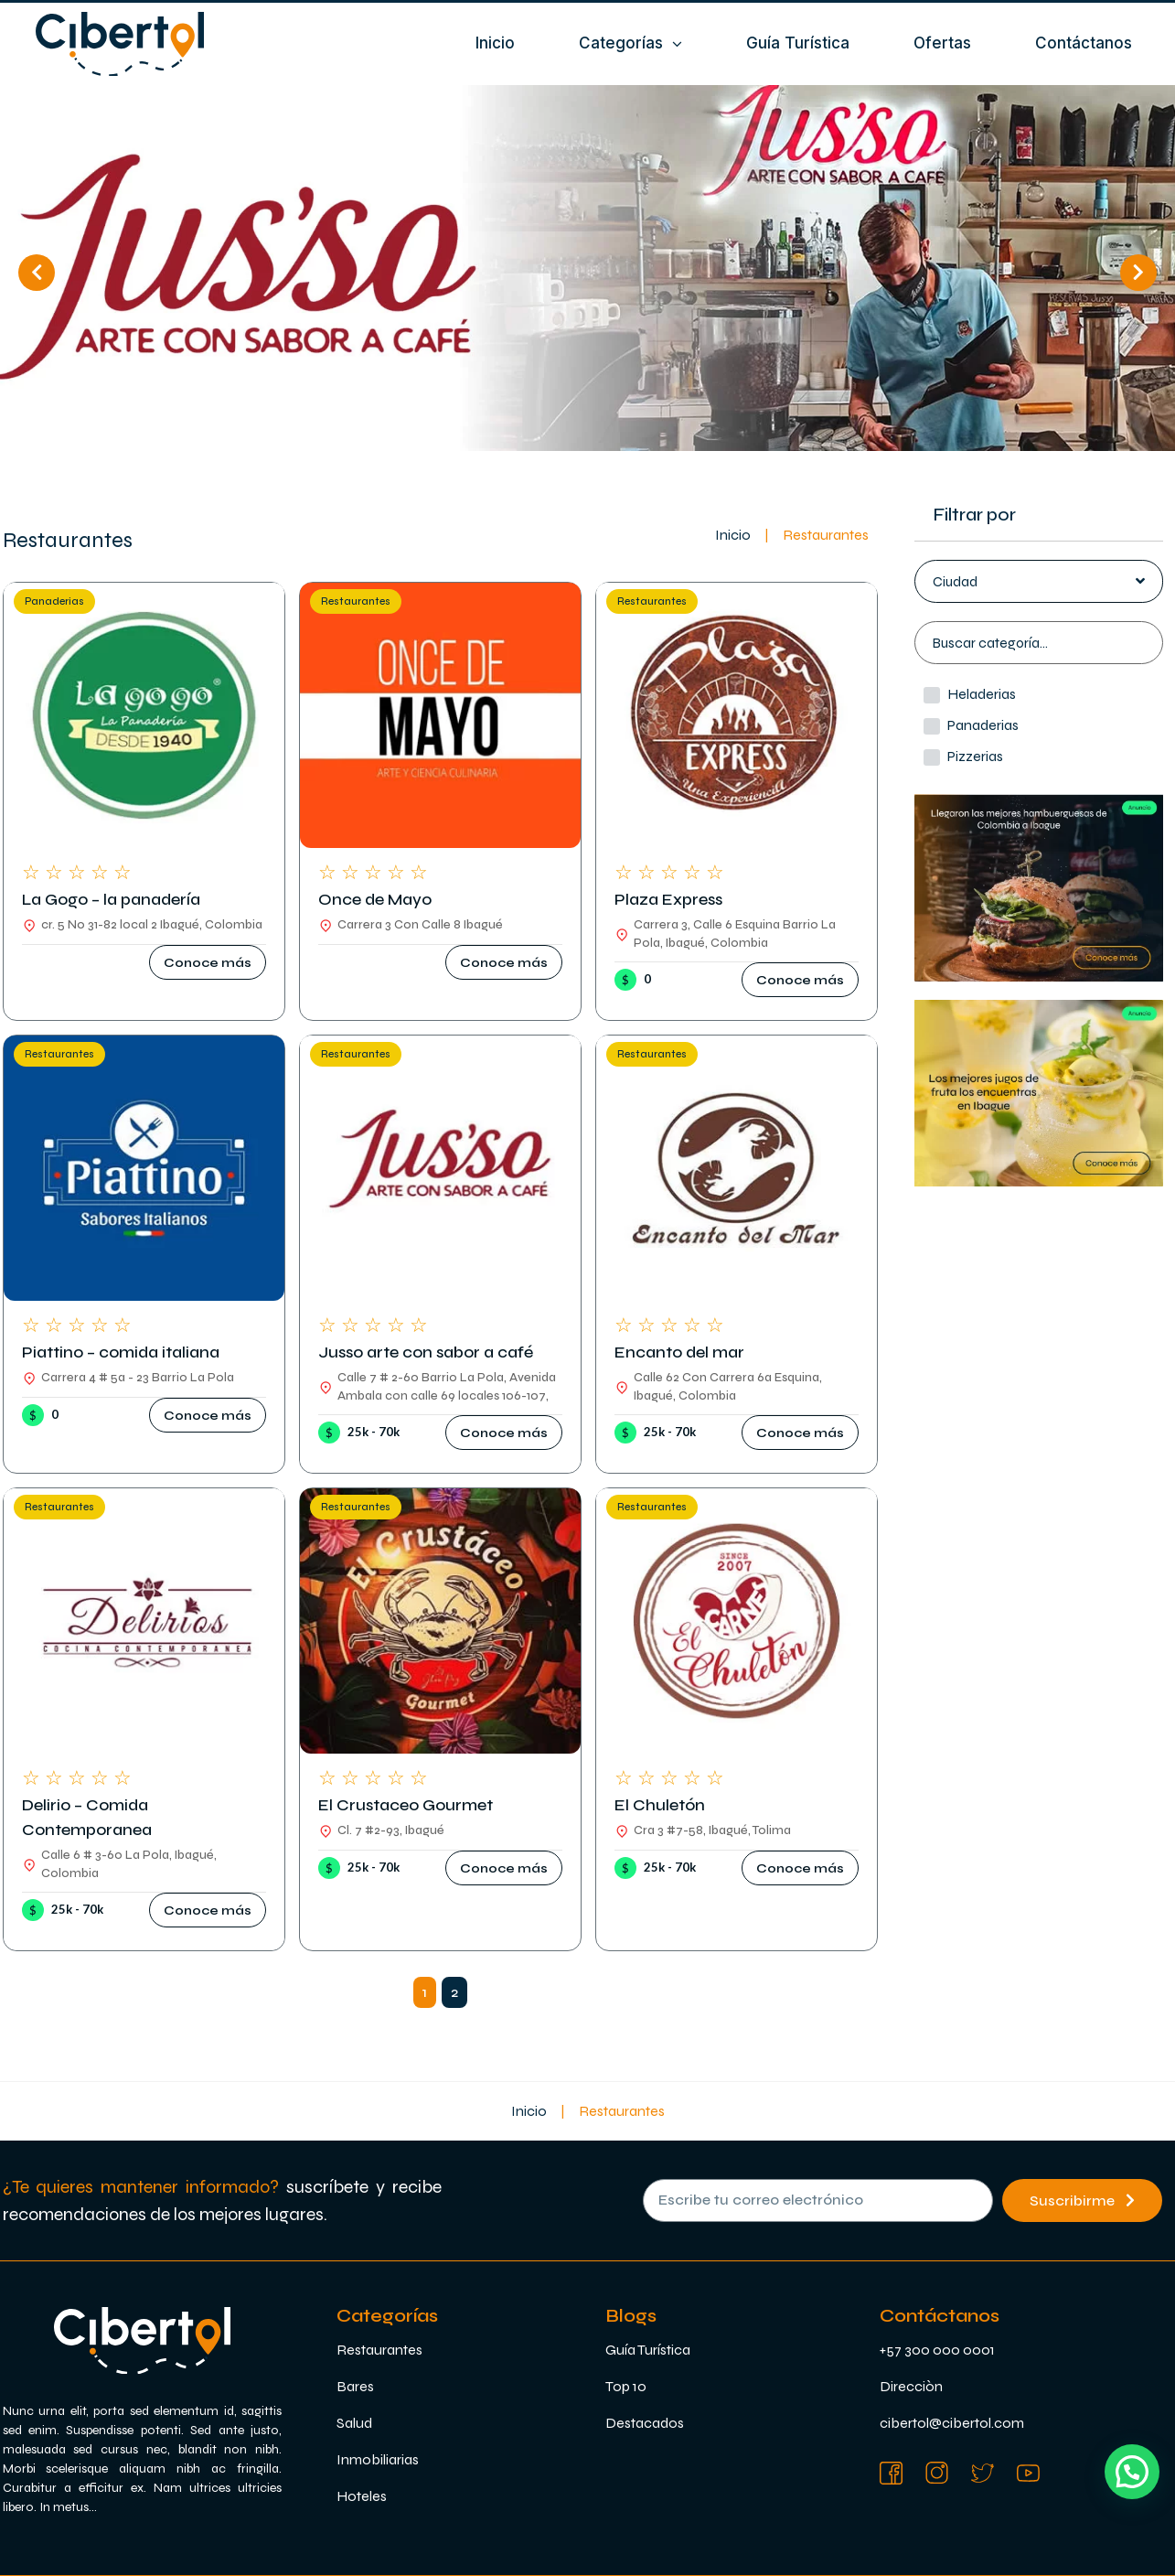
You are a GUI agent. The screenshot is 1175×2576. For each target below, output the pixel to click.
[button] (207, 962)
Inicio (733, 534)
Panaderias (54, 601)
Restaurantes (355, 601)
